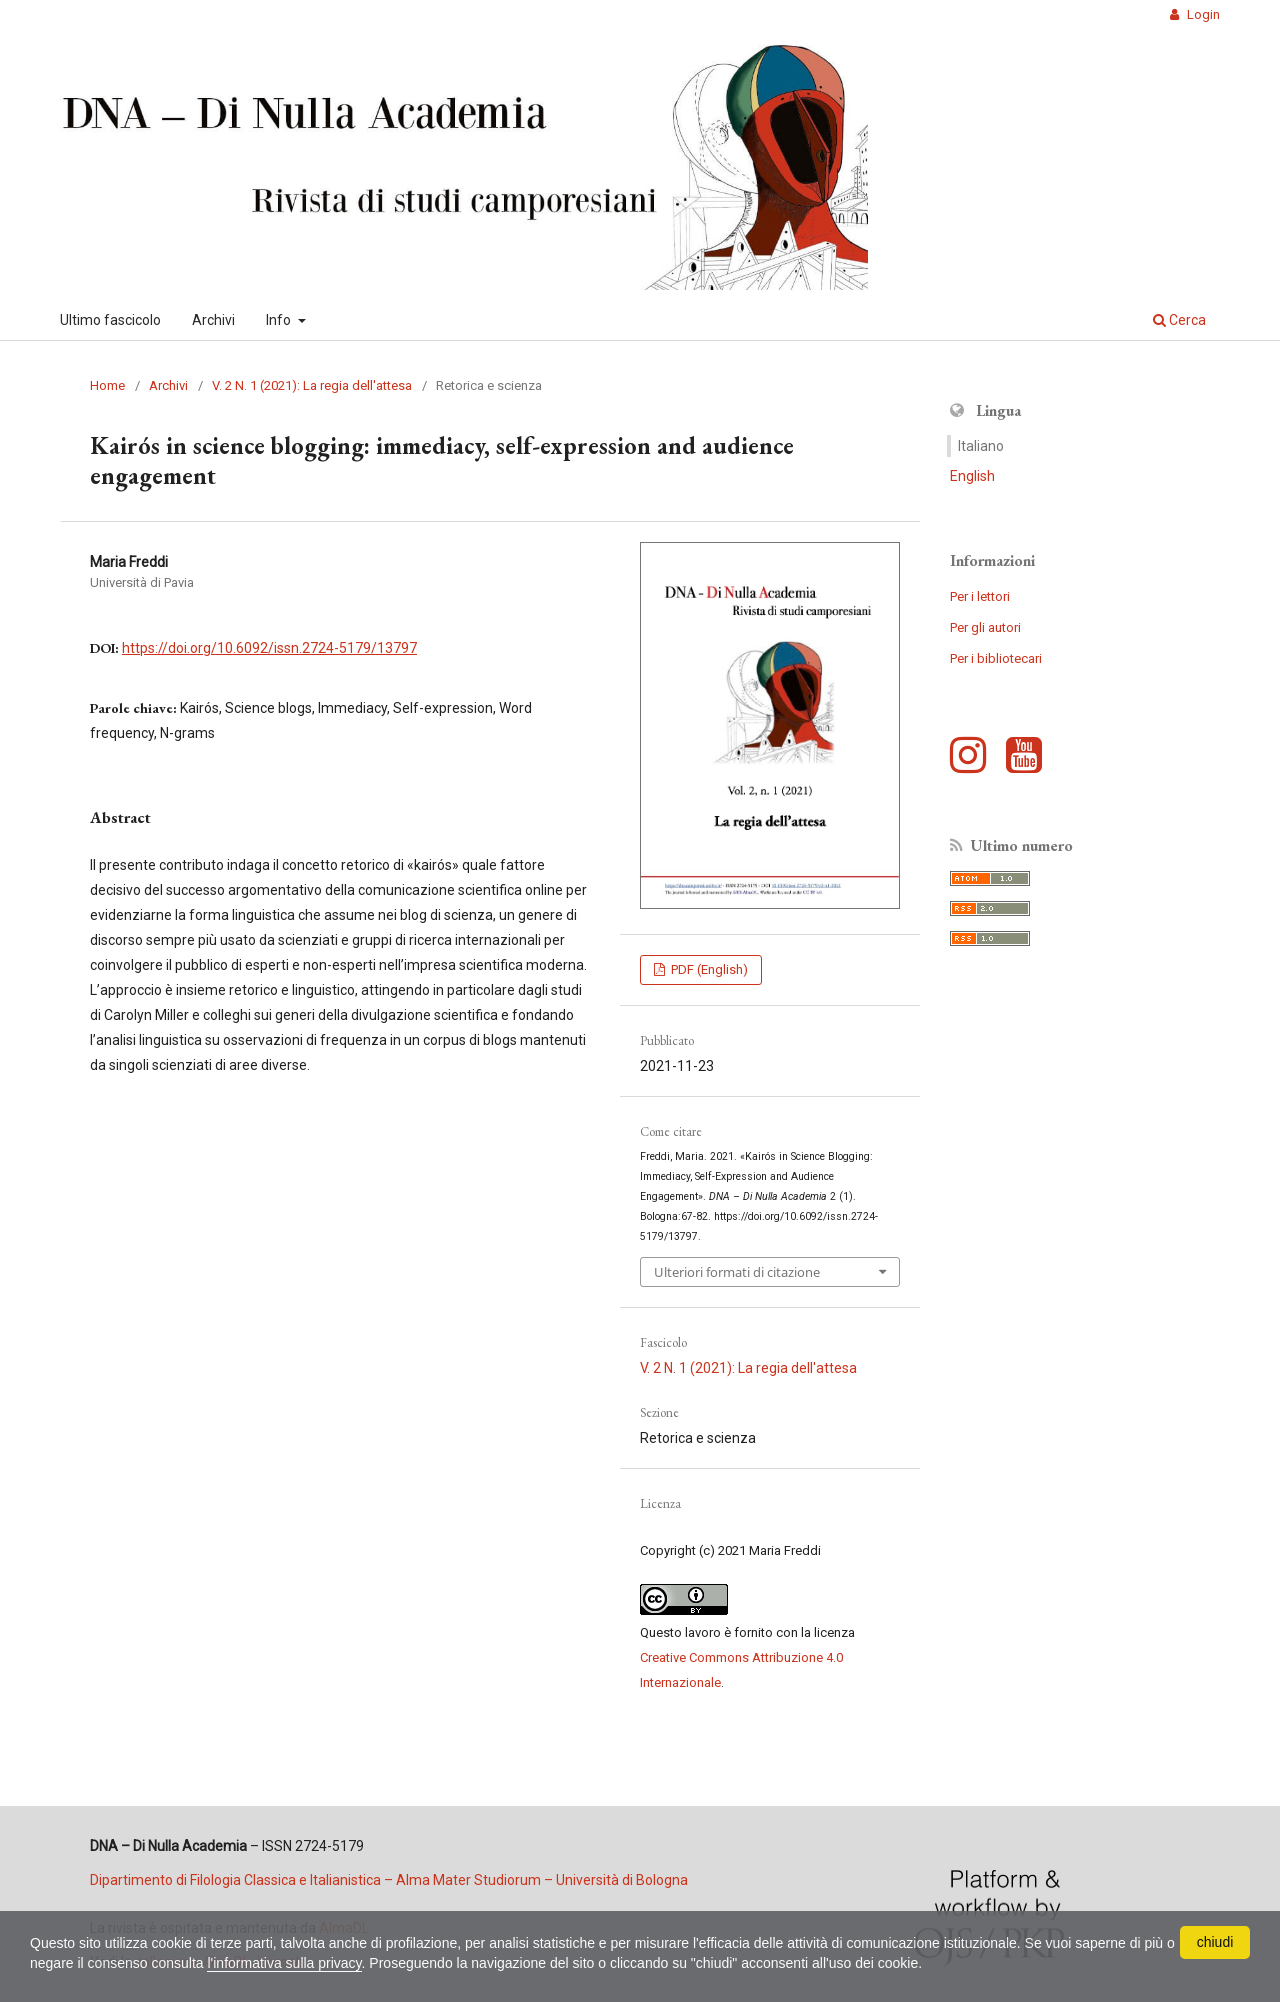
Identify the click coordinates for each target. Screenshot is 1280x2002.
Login (1202, 14)
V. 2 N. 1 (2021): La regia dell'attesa (312, 385)
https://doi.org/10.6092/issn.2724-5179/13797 (269, 648)
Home (107, 385)
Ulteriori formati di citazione (737, 1272)
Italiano (981, 446)
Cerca (1179, 320)
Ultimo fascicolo (110, 320)
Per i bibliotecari (996, 658)
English (972, 476)
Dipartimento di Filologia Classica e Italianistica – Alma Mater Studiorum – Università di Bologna (389, 1880)
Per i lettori (980, 596)
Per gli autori (985, 627)
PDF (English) (708, 969)
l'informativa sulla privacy (284, 1963)
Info (280, 320)
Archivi (213, 320)
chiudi (1215, 1942)
